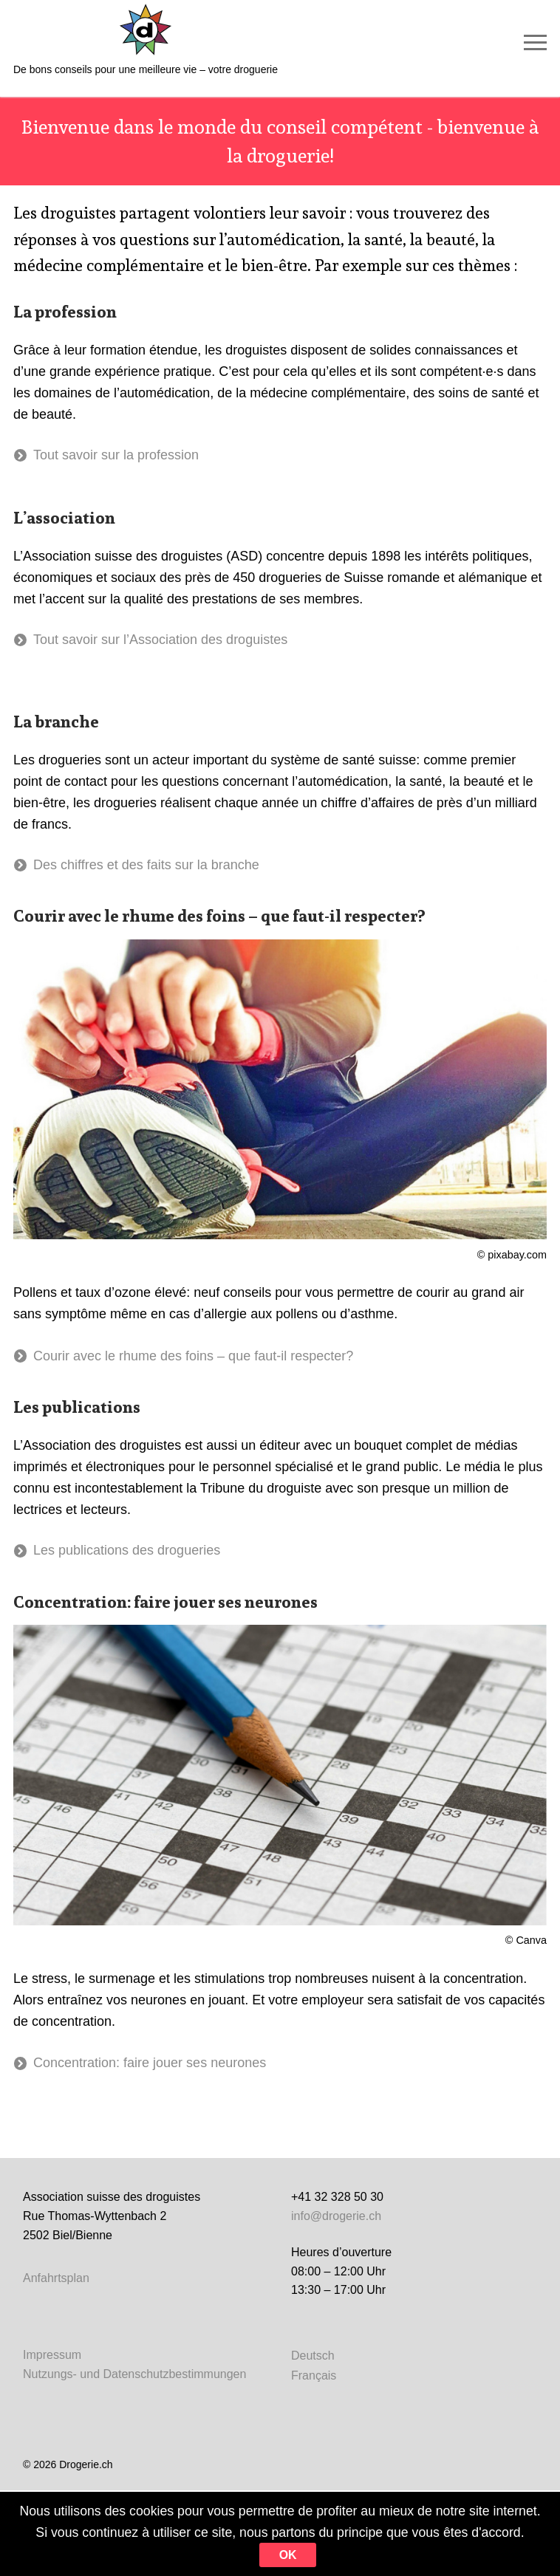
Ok (316, 2554)
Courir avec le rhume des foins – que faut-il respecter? (193, 1356)
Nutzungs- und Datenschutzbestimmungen (134, 2374)
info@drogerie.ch (336, 2216)
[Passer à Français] (313, 2375)
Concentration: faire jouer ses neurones (149, 2062)
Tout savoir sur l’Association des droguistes (160, 639)
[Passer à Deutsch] (313, 2356)
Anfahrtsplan (56, 2278)
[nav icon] (535, 42)
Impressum (52, 2355)
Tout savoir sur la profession (116, 455)
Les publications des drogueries (126, 1550)
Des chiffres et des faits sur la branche (146, 864)
